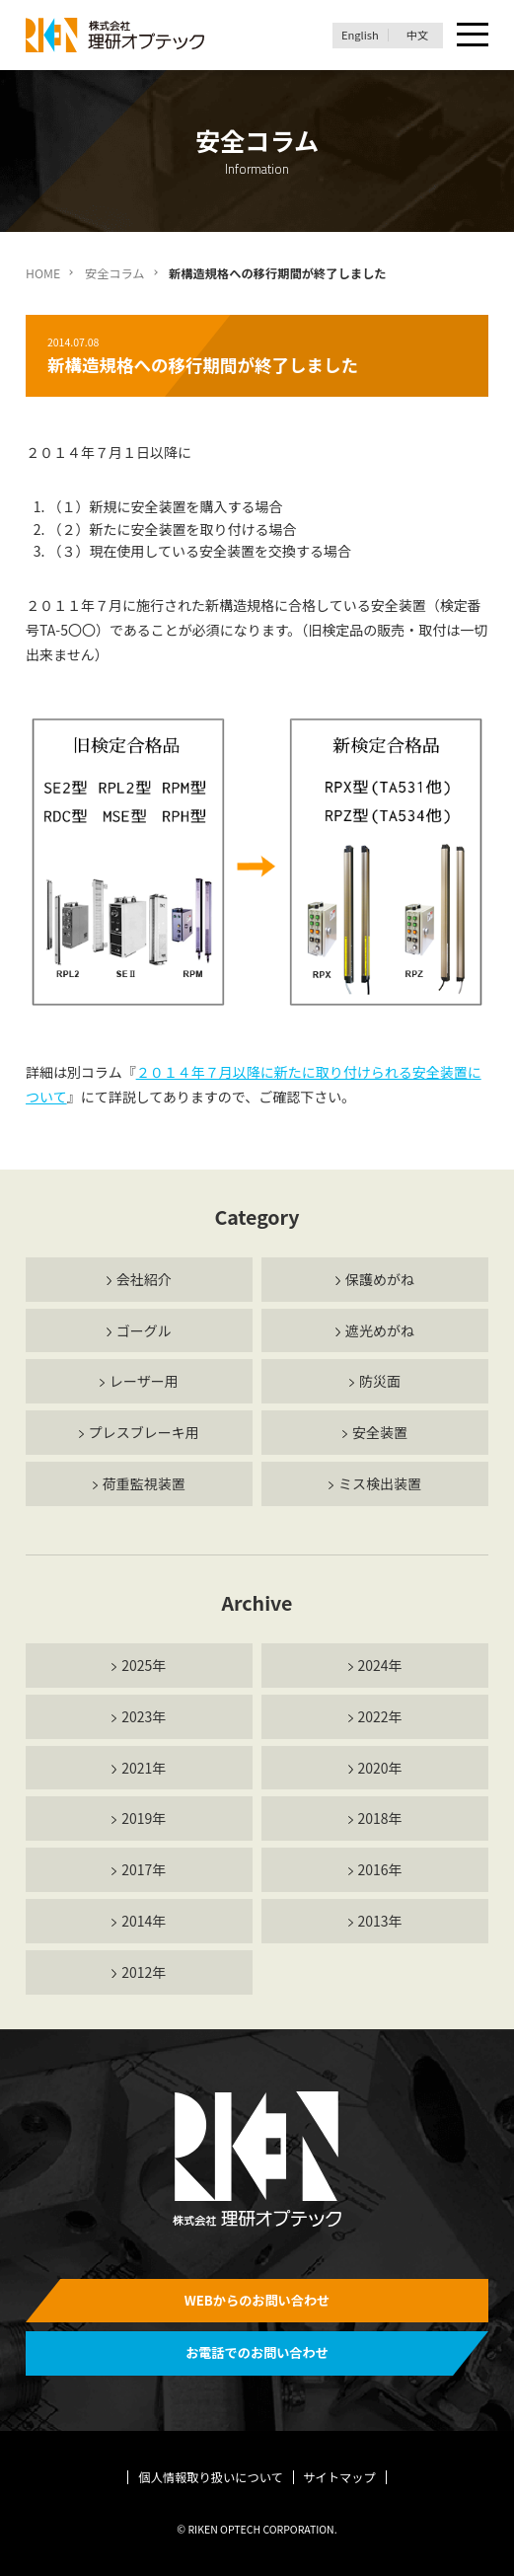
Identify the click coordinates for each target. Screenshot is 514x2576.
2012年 (143, 1972)
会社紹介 (144, 1279)
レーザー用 (144, 1381)
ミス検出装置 (379, 1483)
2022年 (379, 1716)
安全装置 (379, 1432)
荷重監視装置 (144, 1483)
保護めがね (379, 1279)
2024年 (379, 1665)
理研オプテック (116, 35)
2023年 (143, 1716)
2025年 (143, 1665)
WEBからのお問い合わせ (257, 2300)
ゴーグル (144, 1330)
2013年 (379, 1921)
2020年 (379, 1768)
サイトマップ (339, 2477)
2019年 (143, 1818)
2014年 (143, 1921)
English (360, 35)
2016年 (379, 1869)
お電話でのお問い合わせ (257, 2352)
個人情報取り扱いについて (210, 2477)
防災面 (380, 1381)
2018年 (379, 1818)
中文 (417, 35)
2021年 (143, 1768)
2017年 (143, 1869)
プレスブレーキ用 (144, 1432)
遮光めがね (379, 1330)
